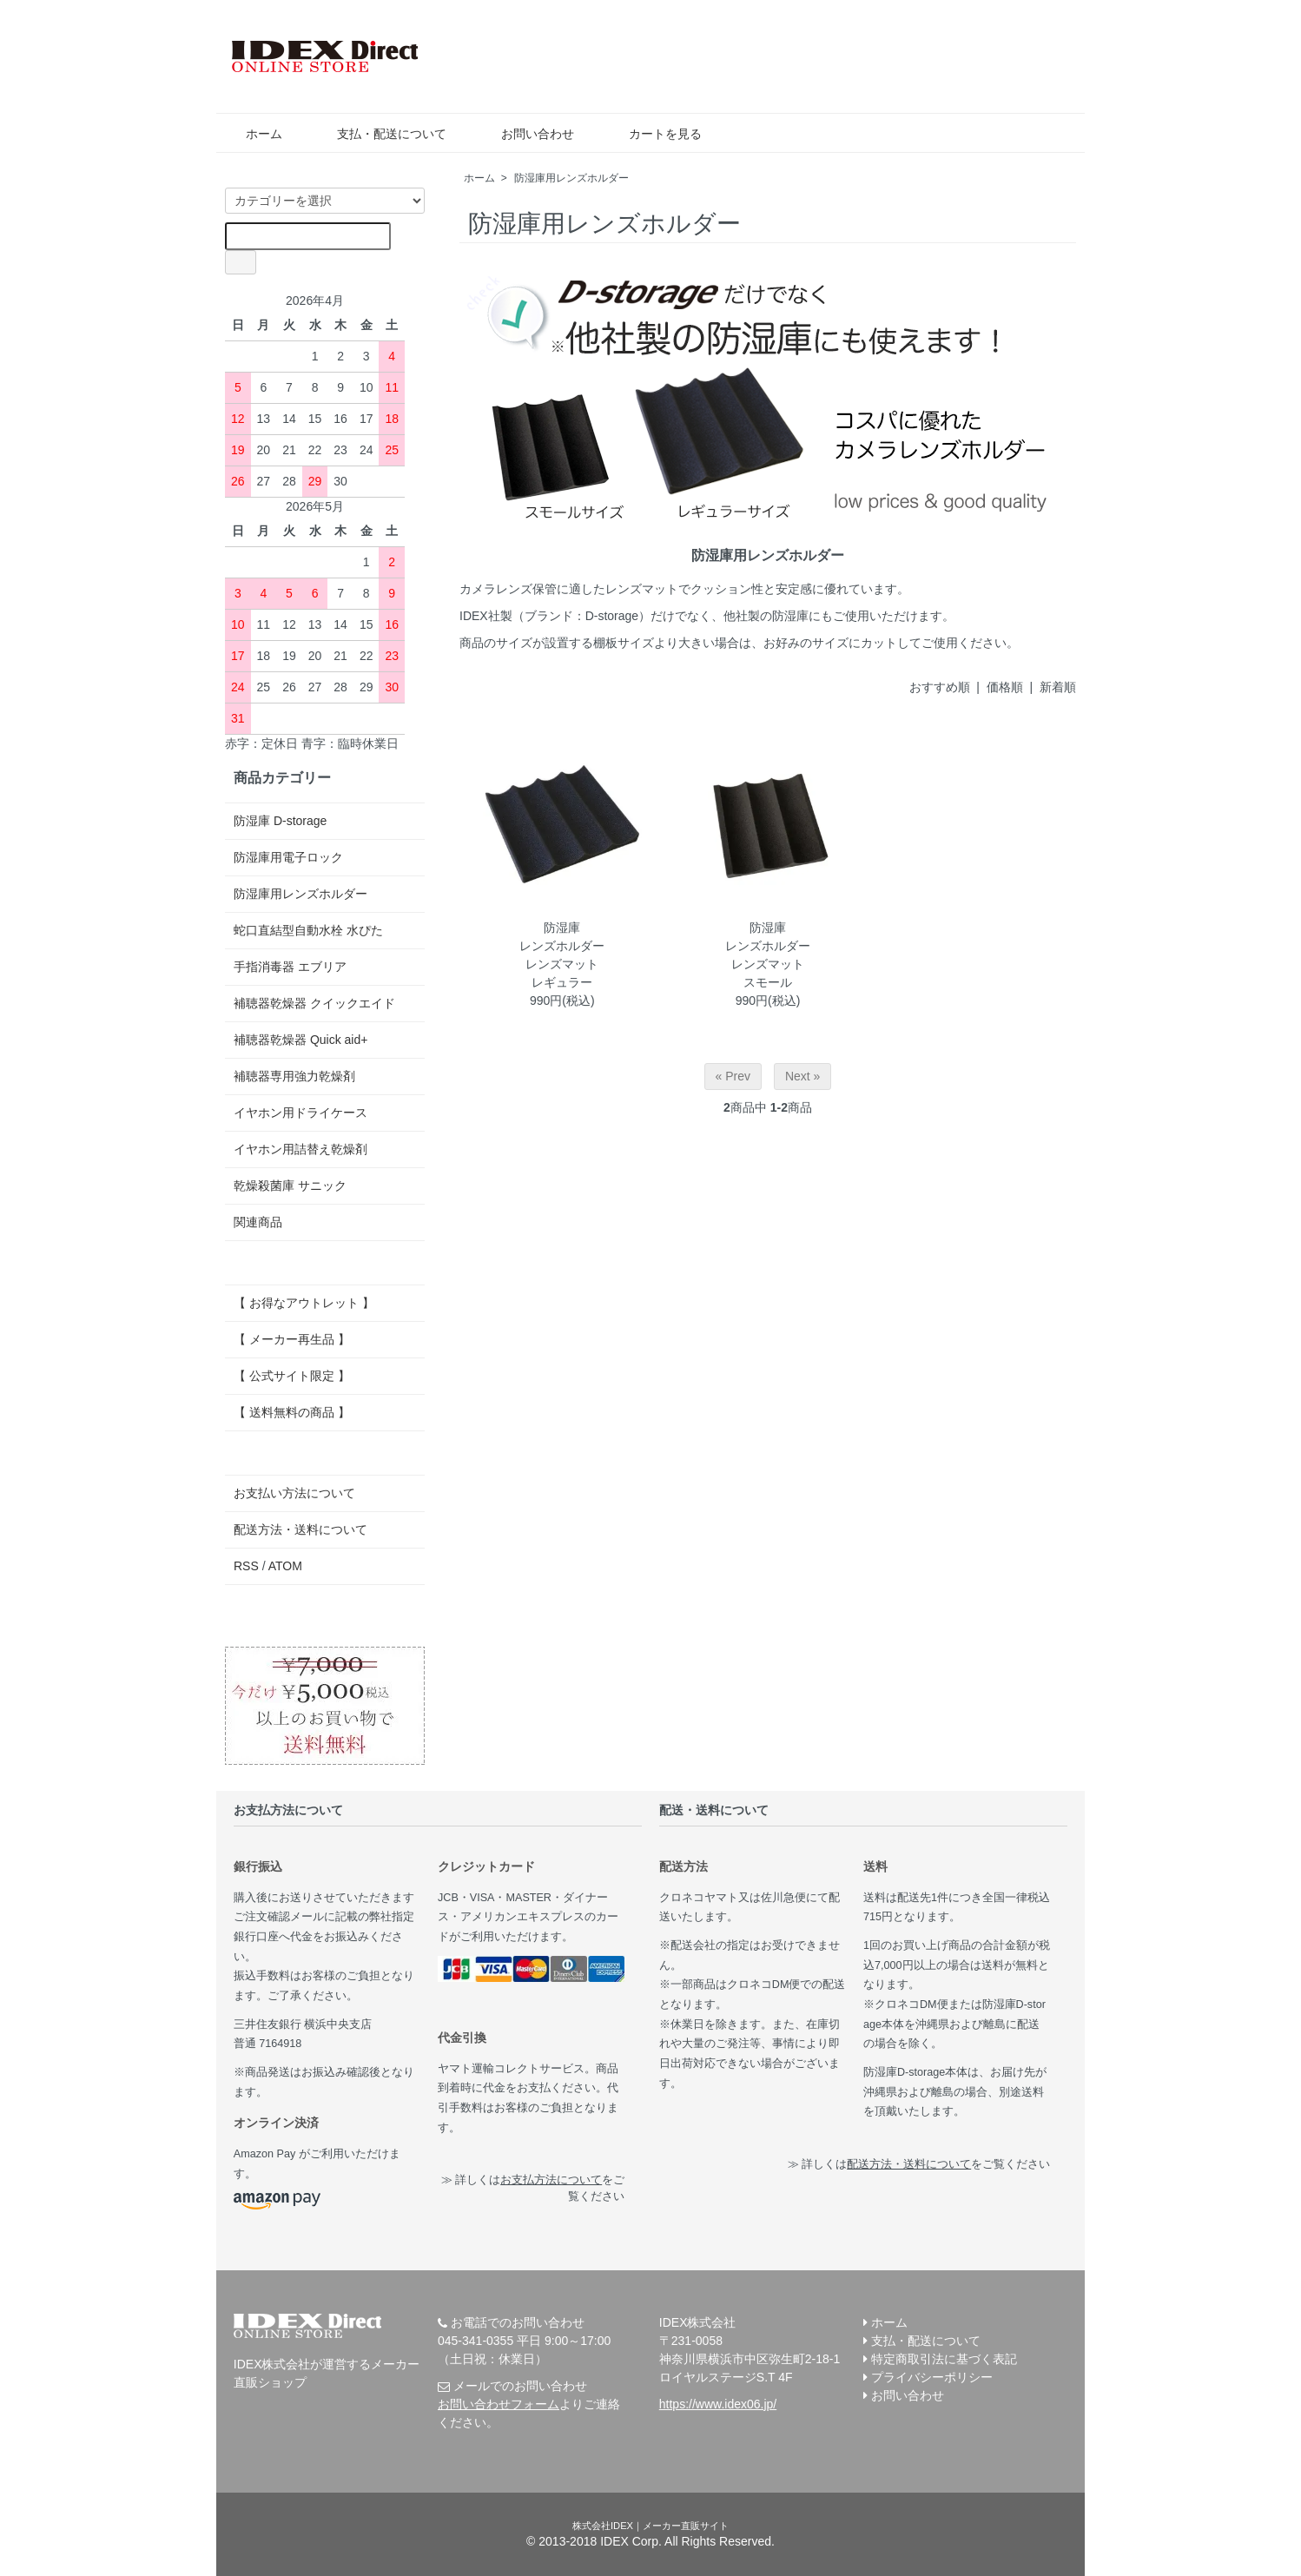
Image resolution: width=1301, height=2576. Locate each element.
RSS (246, 1566)
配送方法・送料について (300, 1529)
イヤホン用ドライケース (300, 1113)
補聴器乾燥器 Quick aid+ (300, 1040)
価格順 (1005, 687)
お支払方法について (551, 2180)
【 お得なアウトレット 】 (304, 1303)
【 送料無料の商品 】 (292, 1412)
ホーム (251, 134)
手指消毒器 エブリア (290, 967)
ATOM (285, 1566)
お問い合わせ (525, 134)
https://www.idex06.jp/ (717, 2404)
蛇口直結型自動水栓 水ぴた (308, 930)
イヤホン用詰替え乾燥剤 (300, 1149)
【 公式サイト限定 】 (292, 1376)
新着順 (1058, 687)
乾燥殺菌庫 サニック (290, 1185)
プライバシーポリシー (932, 2377)
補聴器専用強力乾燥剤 (294, 1076)
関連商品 (258, 1222)
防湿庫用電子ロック (288, 857)
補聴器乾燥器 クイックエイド (314, 1003)
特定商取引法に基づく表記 (944, 2359)
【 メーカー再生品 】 (292, 1339)
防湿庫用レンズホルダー (571, 178)
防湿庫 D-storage (280, 821)
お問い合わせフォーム (498, 2404)
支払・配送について (379, 134)
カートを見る (653, 134)
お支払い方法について (294, 1493)
